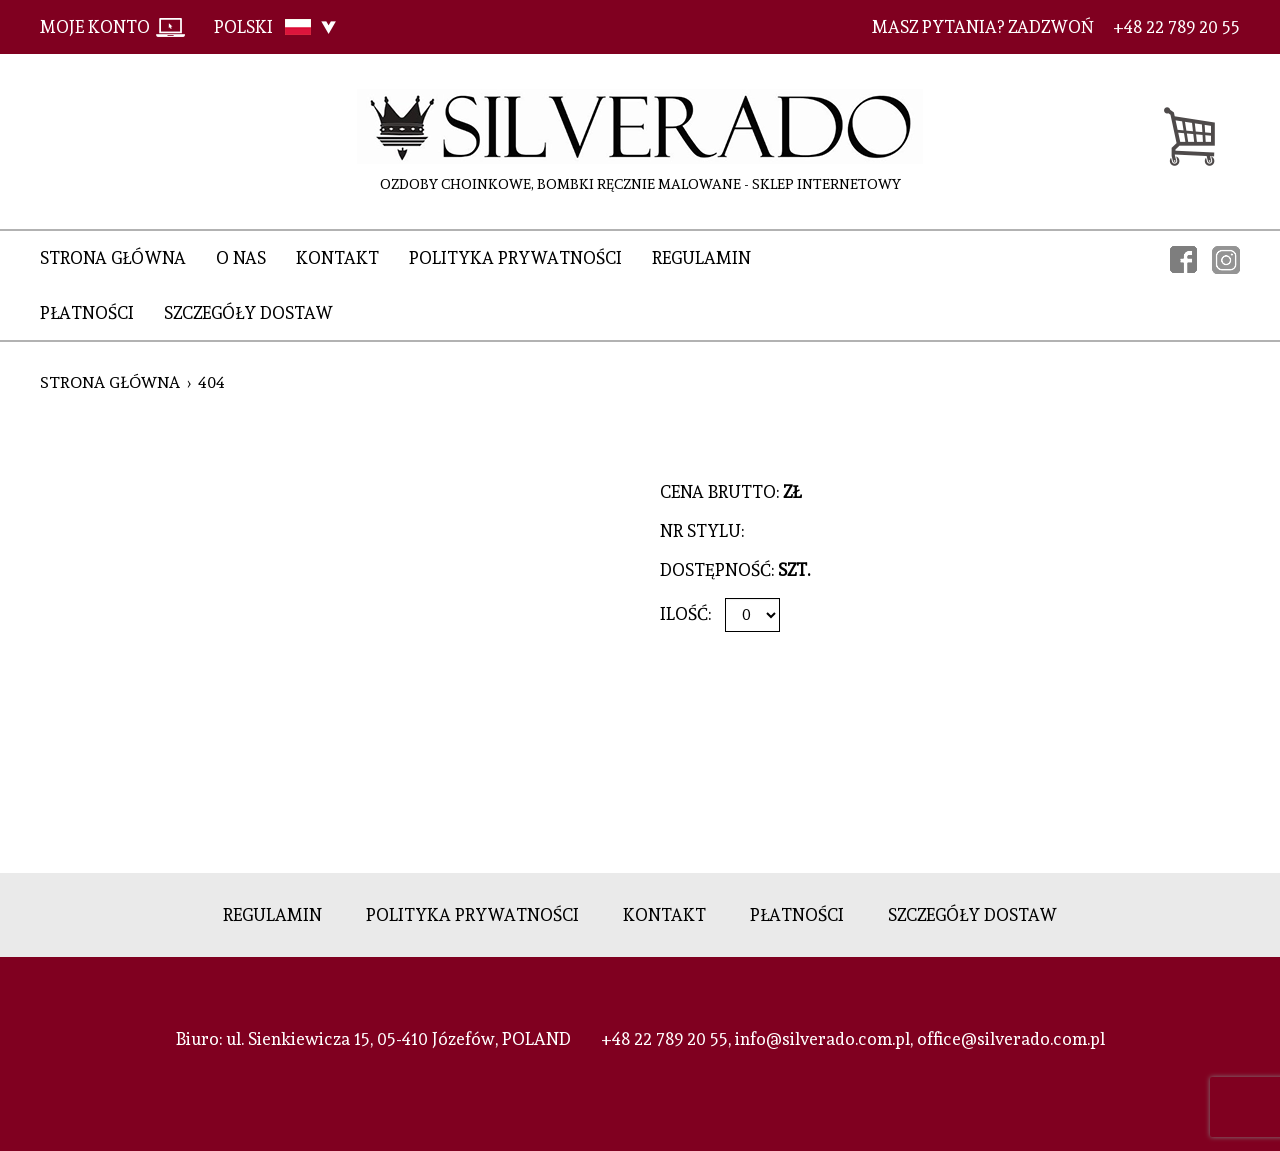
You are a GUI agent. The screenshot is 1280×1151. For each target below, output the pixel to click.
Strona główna (113, 258)
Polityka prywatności (515, 258)
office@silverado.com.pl (1011, 1039)
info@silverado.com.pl (822, 1039)
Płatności (87, 313)
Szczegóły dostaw (248, 313)
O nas (241, 258)
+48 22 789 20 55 (664, 1039)
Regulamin (701, 258)
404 (211, 382)
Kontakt (337, 258)
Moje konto (95, 27)
